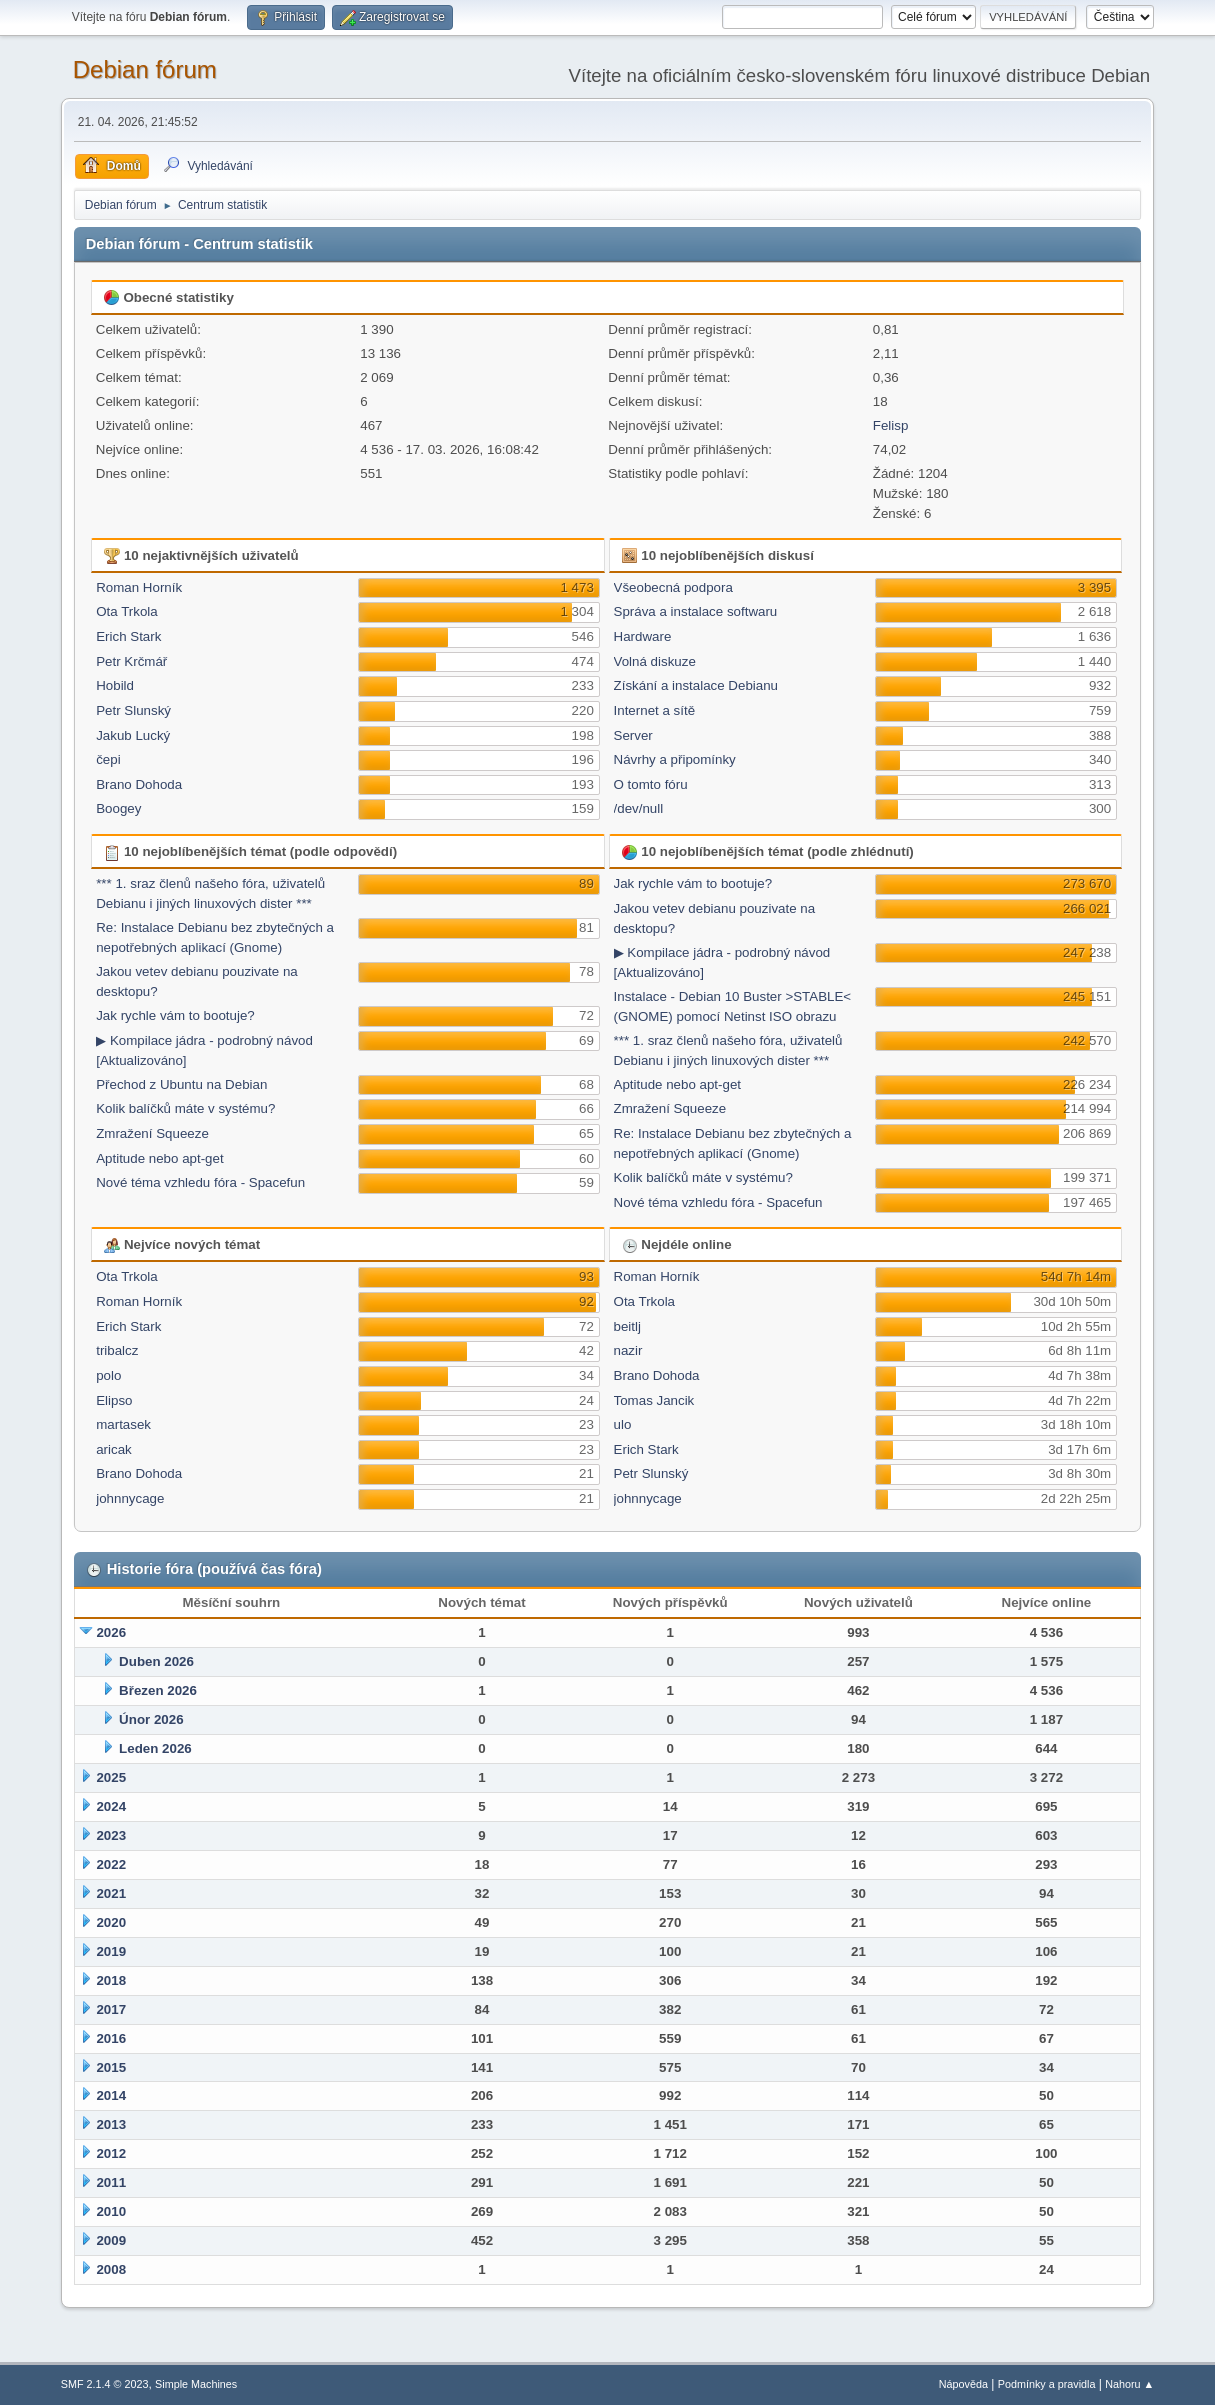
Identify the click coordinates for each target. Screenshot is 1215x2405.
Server (633, 735)
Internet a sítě (655, 710)
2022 (111, 1864)
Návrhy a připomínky (675, 759)
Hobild (115, 685)
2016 (111, 2038)
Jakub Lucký (133, 735)
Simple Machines (196, 2384)
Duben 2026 (156, 1661)
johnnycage (130, 1498)
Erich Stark (128, 636)
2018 (111, 1980)
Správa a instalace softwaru (696, 611)
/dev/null (639, 808)
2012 (111, 2153)
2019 (111, 1951)
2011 (111, 2182)
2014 (111, 2095)
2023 (111, 1835)
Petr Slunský (133, 710)
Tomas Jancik (654, 1400)
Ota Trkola (126, 611)
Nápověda (963, 2384)
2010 (111, 2211)
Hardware (643, 636)
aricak (114, 1449)
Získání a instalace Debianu (696, 685)
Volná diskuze (655, 661)
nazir (628, 1350)
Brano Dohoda (139, 784)
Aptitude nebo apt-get (159, 1158)
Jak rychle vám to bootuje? (175, 1015)
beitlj (627, 1326)
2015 (111, 2067)
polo (108, 1375)
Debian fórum (145, 69)
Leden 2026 (155, 1748)
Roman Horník (139, 587)
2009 (111, 2240)
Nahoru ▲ (1129, 2384)
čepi (108, 759)
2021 (111, 1893)
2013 (111, 2124)
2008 (111, 2269)
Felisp (891, 425)
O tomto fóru (651, 784)
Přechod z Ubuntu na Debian (181, 1084)
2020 (111, 1922)
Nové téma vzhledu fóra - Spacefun (200, 1182)
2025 (111, 1777)
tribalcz (117, 1350)
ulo (623, 1424)
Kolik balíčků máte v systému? (185, 1108)
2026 (111, 1632)
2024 (111, 1806)
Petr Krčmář (131, 661)
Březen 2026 (158, 1690)
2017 (111, 2009)
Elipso (114, 1400)
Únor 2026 (151, 1719)
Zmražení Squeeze (152, 1133)
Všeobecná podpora (673, 587)
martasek (123, 1424)
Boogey (118, 808)
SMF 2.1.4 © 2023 (105, 2384)
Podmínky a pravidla (1047, 2384)
